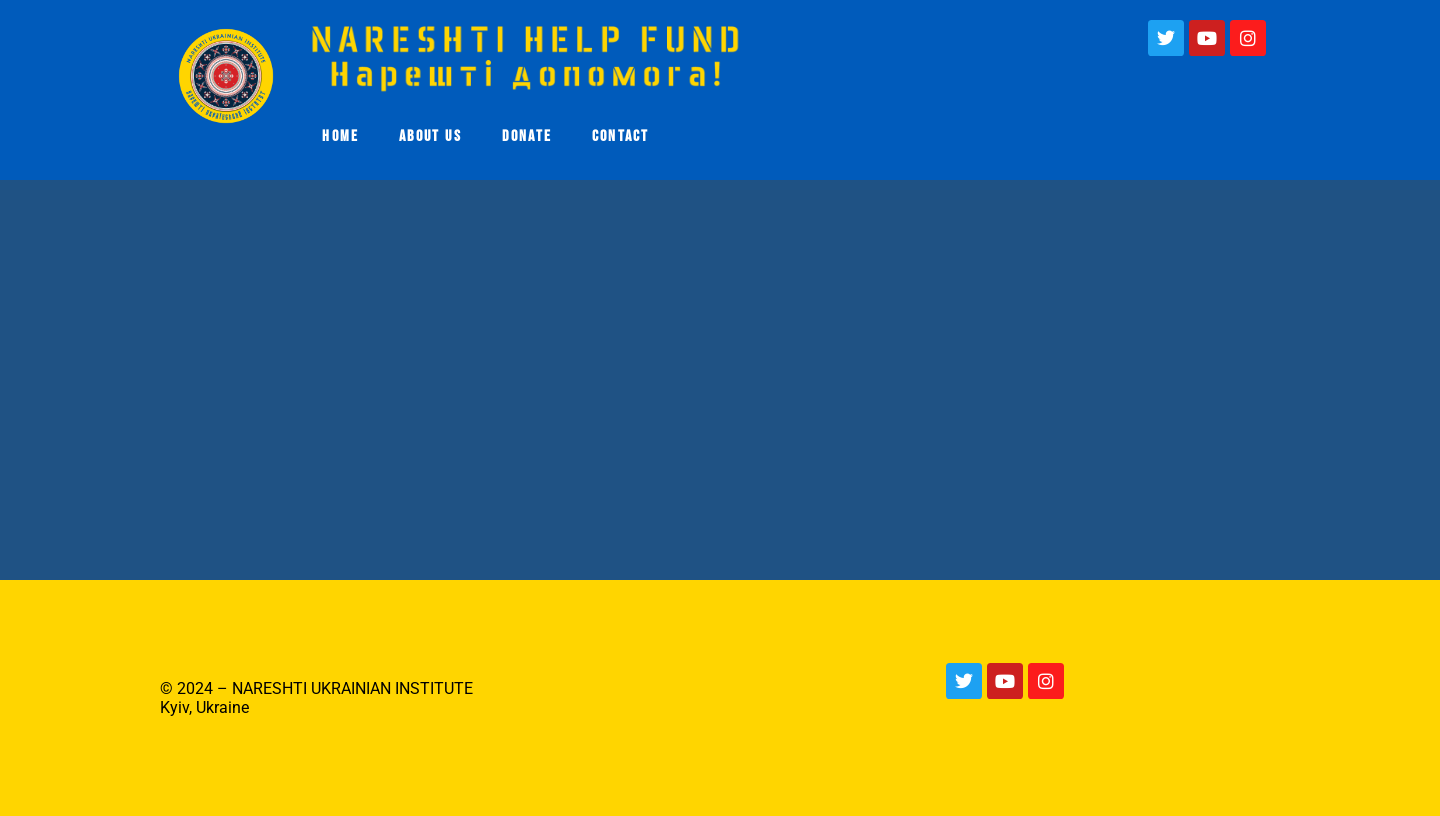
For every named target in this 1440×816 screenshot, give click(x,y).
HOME (340, 136)
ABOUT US (430, 136)
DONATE (527, 136)
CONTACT (620, 136)
